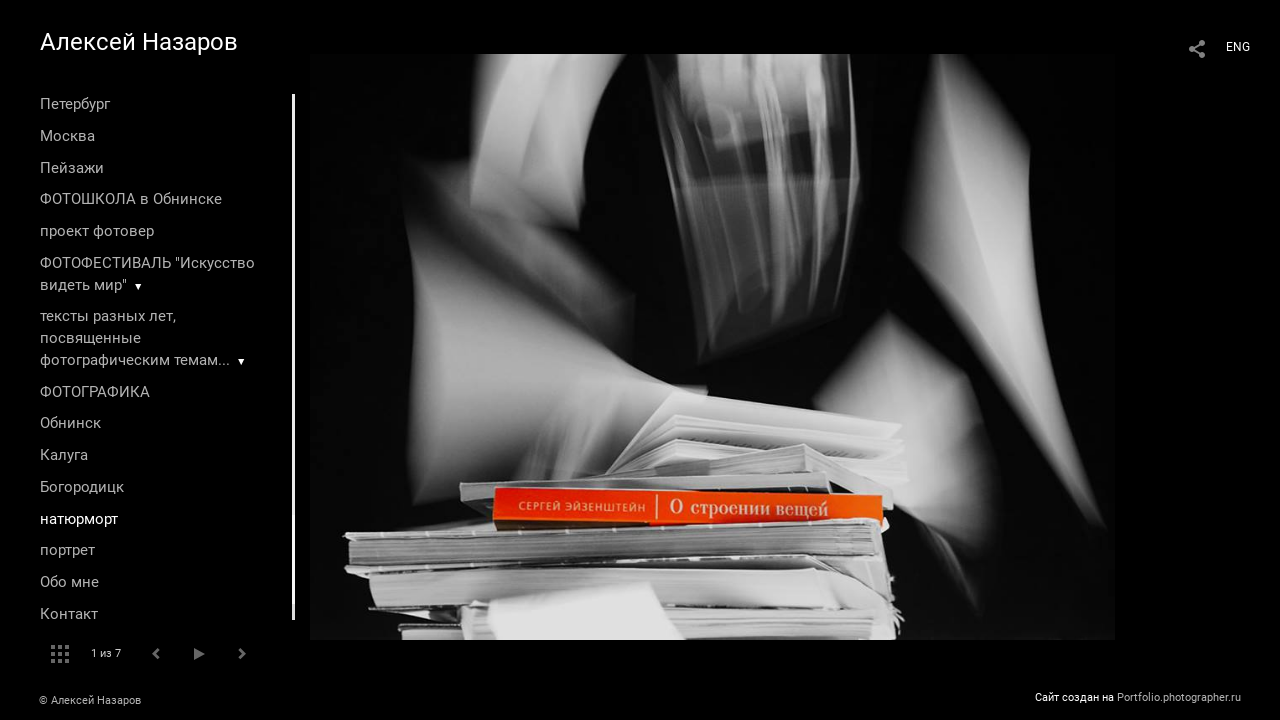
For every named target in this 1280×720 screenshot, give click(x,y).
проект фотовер (97, 231)
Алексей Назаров (139, 42)
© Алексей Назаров (90, 700)
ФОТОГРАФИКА (95, 392)
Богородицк (82, 487)
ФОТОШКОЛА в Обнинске (131, 199)
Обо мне (69, 582)
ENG (1238, 47)
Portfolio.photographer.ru (1179, 697)
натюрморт (79, 519)
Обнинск (70, 423)
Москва (67, 136)
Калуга (64, 455)
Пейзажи (72, 168)
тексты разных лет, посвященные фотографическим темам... (135, 338)
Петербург (75, 104)
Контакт (69, 614)
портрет (67, 550)
